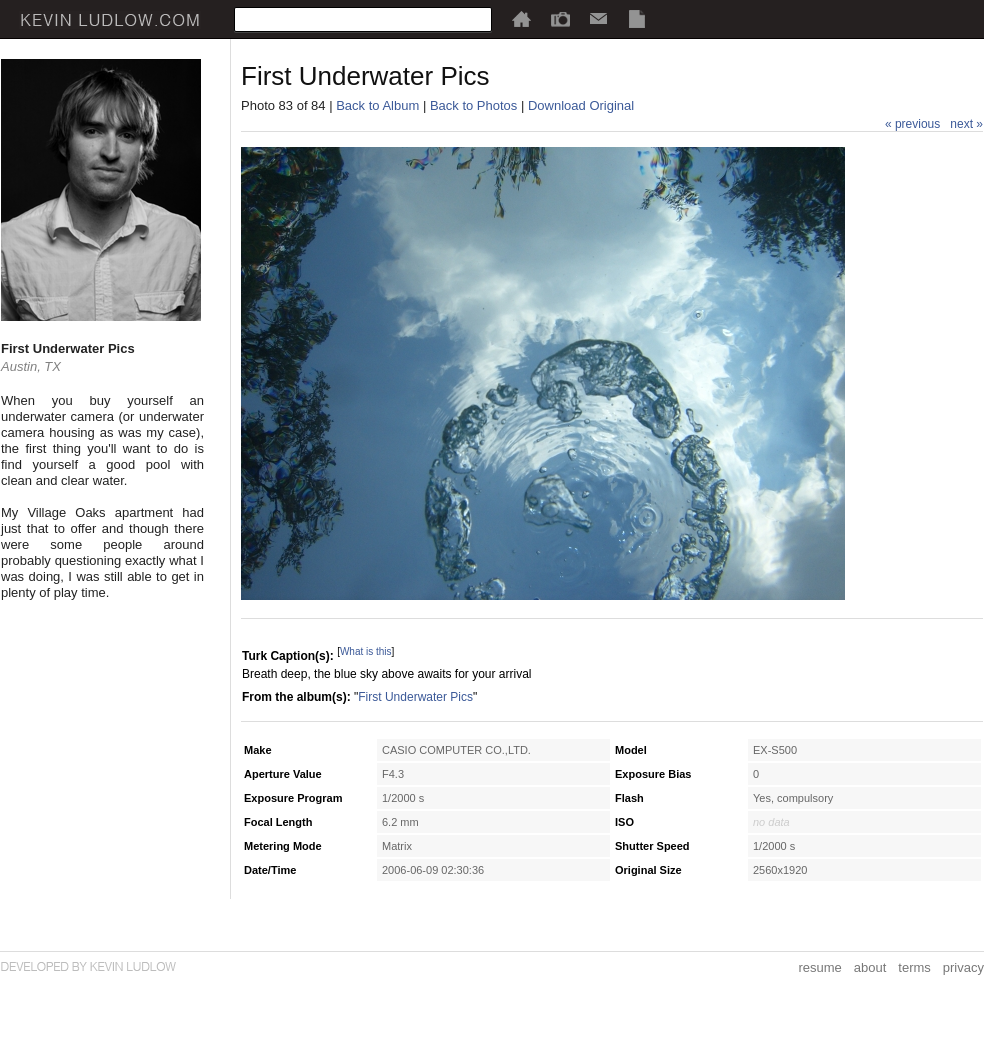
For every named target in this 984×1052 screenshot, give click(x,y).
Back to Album (377, 105)
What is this (366, 651)
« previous (912, 124)
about (870, 967)
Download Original (581, 105)
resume (819, 967)
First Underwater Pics (415, 697)
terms (914, 967)
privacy (963, 967)
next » (966, 124)
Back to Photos (473, 105)
